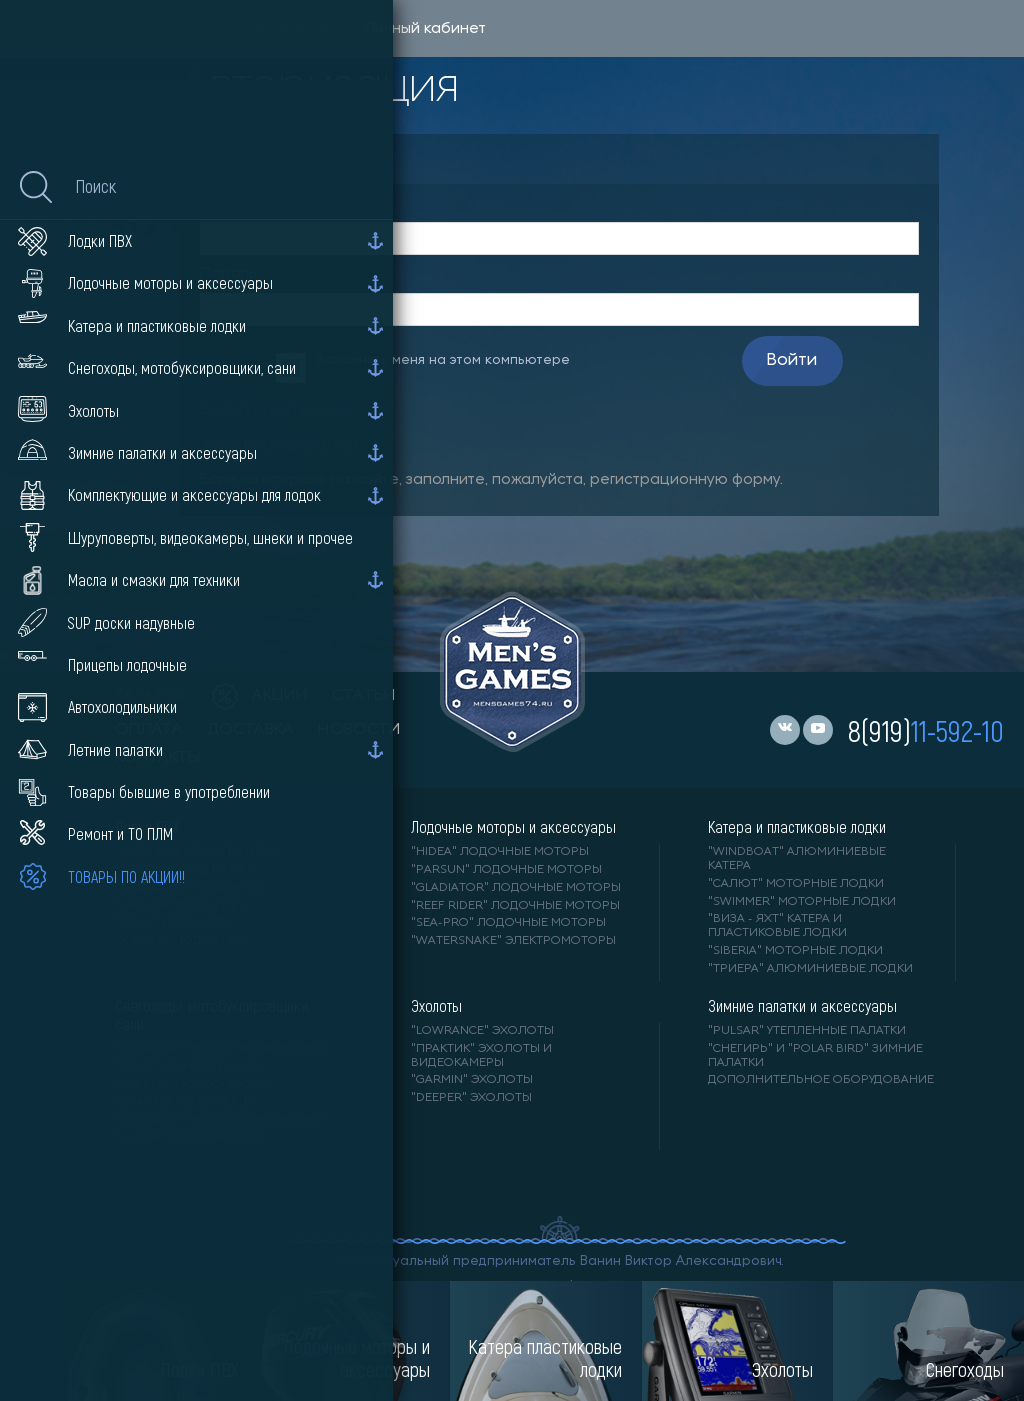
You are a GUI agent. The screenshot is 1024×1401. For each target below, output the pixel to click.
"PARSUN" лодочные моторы (506, 870)
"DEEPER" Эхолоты (471, 1098)
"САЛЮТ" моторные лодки (796, 884)
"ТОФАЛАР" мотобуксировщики (220, 1049)
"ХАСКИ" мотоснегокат (190, 1138)
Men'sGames (287, 29)
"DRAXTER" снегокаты (184, 1103)
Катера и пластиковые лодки (797, 827)
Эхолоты (436, 1006)
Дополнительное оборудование (821, 1080)
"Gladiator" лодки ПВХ (191, 888)
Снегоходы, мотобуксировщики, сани (212, 1015)
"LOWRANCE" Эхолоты (482, 1031)
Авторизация (285, 158)
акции (260, 696)
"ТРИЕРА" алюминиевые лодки (810, 969)
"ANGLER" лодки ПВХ (181, 906)
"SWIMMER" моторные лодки (802, 902)
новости (359, 730)
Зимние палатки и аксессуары (802, 1006)
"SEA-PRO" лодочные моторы (508, 923)
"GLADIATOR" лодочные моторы (516, 888)
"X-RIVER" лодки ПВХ (180, 941)
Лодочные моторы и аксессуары (513, 827)
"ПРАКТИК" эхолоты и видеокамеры (481, 1056)
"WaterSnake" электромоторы (513, 941)
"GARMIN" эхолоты (472, 1080)
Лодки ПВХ (147, 827)
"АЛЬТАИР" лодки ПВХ (185, 870)
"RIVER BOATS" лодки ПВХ (195, 852)
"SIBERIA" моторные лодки (795, 951)
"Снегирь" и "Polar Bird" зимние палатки (815, 1056)
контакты (157, 758)
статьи (364, 696)
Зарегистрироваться (279, 446)
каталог (151, 696)
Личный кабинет (424, 29)
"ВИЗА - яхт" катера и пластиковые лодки (777, 926)
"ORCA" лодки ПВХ (174, 923)
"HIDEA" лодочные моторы (500, 852)
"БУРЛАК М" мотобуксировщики (220, 1121)
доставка (250, 730)
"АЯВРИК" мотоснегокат (194, 1085)
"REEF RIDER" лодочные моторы (515, 906)
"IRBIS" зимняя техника (190, 1067)
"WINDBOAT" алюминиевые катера (797, 859)
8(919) (926, 730)
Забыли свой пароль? (282, 411)
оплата (149, 730)
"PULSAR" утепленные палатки (807, 1031)
